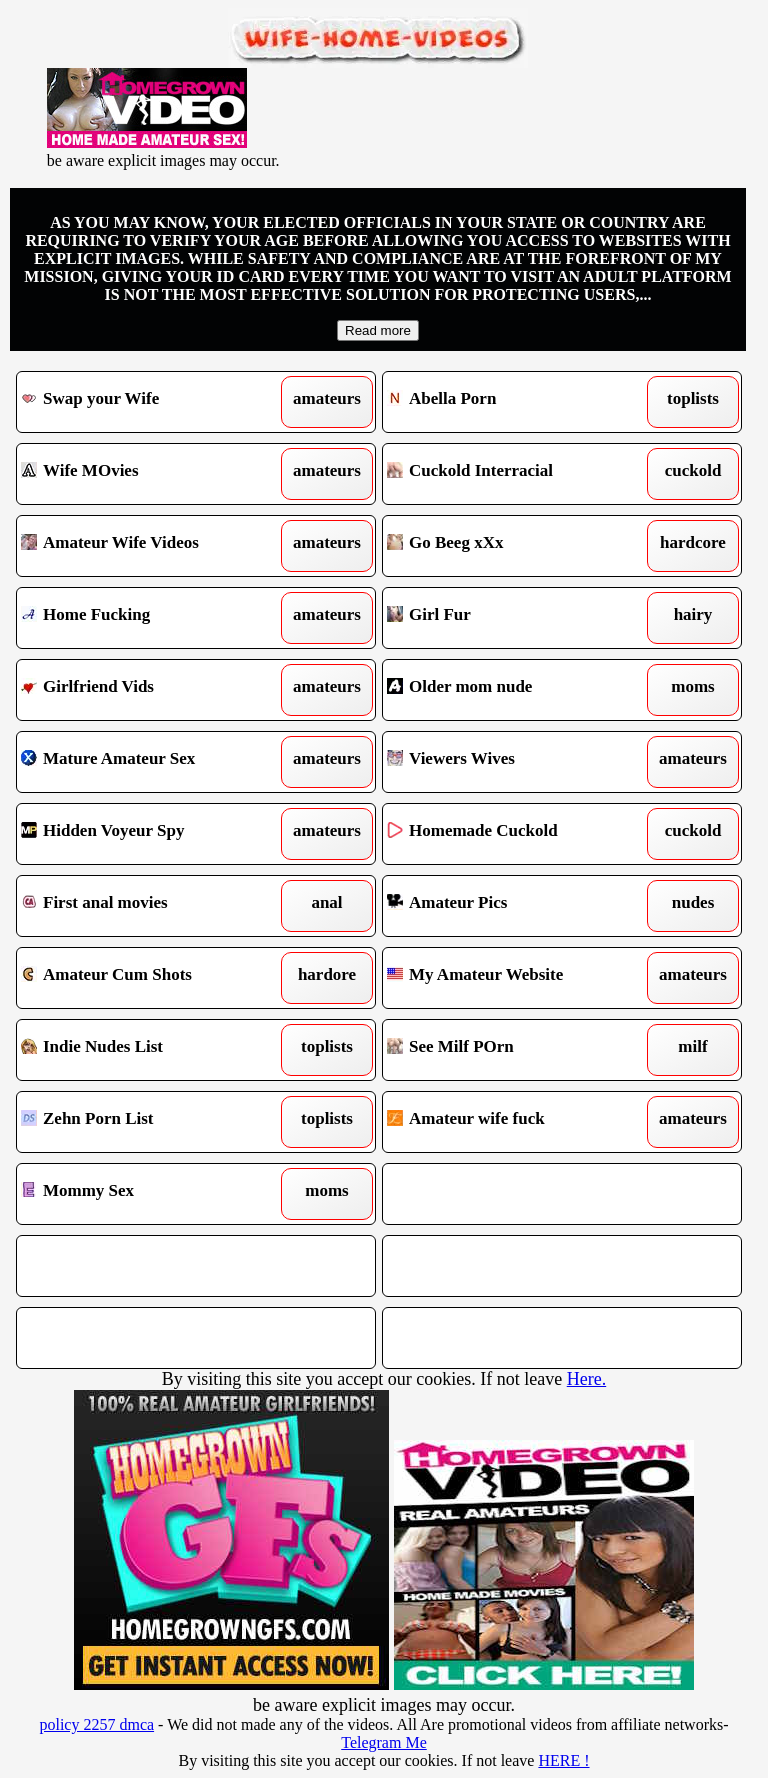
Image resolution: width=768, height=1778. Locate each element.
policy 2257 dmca (96, 1724)
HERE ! (563, 1760)
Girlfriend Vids (150, 690)
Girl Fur (516, 618)
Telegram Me (384, 1742)
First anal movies (150, 906)
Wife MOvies (150, 474)
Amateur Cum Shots (150, 978)
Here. (586, 1379)
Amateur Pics (516, 906)
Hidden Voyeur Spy (150, 834)
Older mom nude (516, 690)
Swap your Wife (150, 402)
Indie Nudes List (150, 1050)
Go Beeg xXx (516, 546)
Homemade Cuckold (516, 834)
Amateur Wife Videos (150, 546)
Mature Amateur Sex (150, 762)
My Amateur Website (516, 978)
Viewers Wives (516, 762)
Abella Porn (516, 402)
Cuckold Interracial (516, 474)
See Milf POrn (516, 1050)
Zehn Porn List (150, 1122)
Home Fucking (150, 618)
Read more (378, 330)
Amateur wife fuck (516, 1122)
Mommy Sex (150, 1194)
